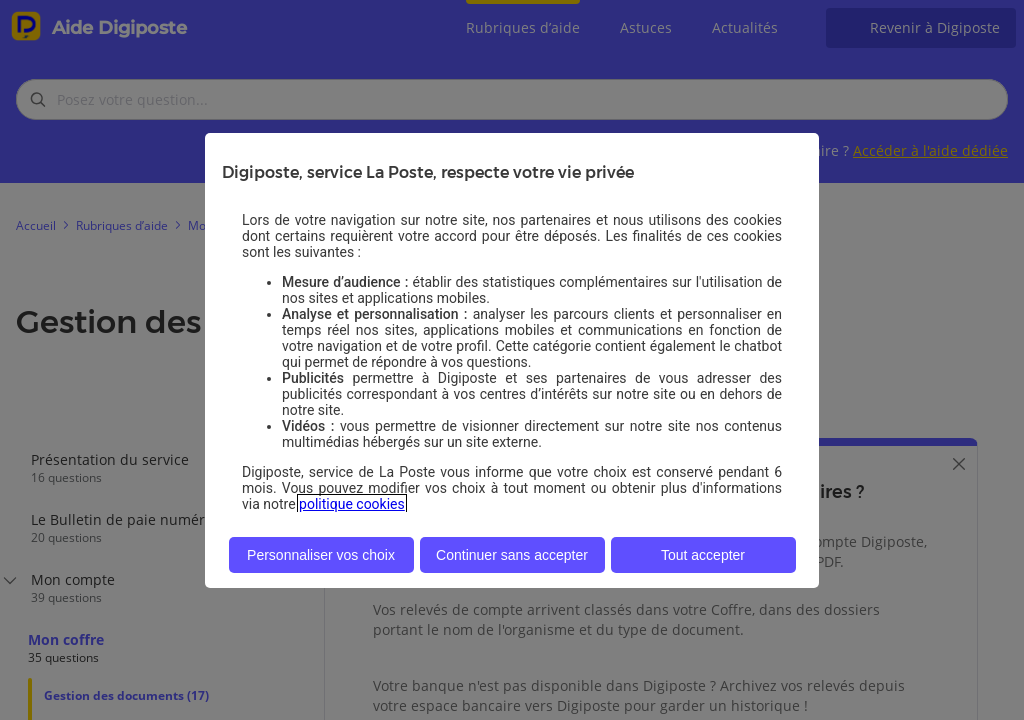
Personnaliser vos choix (321, 555)
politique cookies (352, 504)
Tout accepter (703, 555)
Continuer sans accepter (512, 555)
